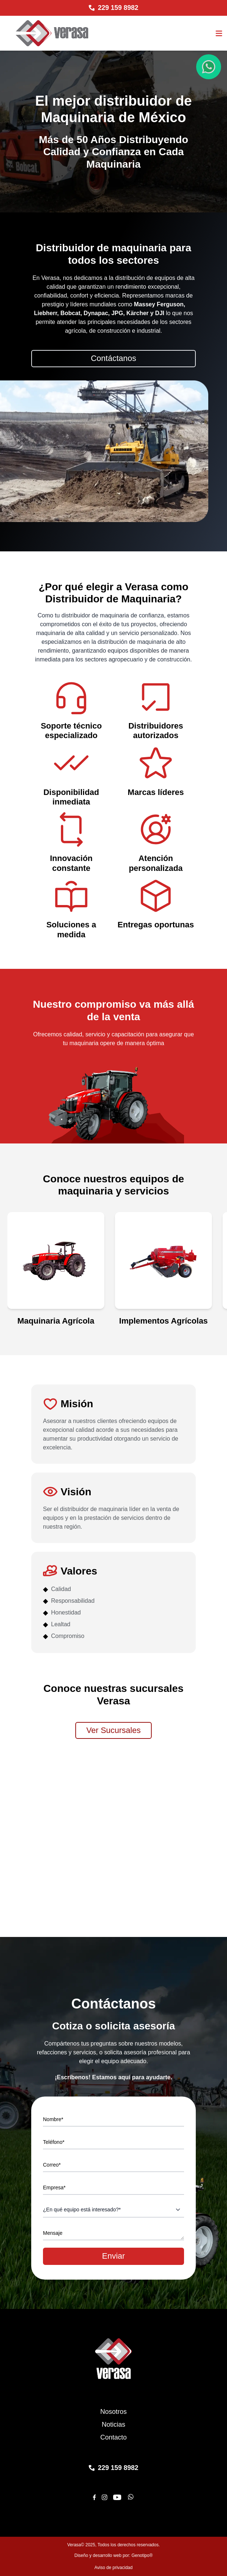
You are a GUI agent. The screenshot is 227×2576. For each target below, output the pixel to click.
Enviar (113, 2256)
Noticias (113, 2424)
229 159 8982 (118, 7)
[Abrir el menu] (219, 33)
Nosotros (113, 2411)
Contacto (113, 2437)
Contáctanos (113, 358)
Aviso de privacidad (113, 2567)
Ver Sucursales (113, 1730)
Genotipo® (142, 2555)
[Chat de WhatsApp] (208, 66)
